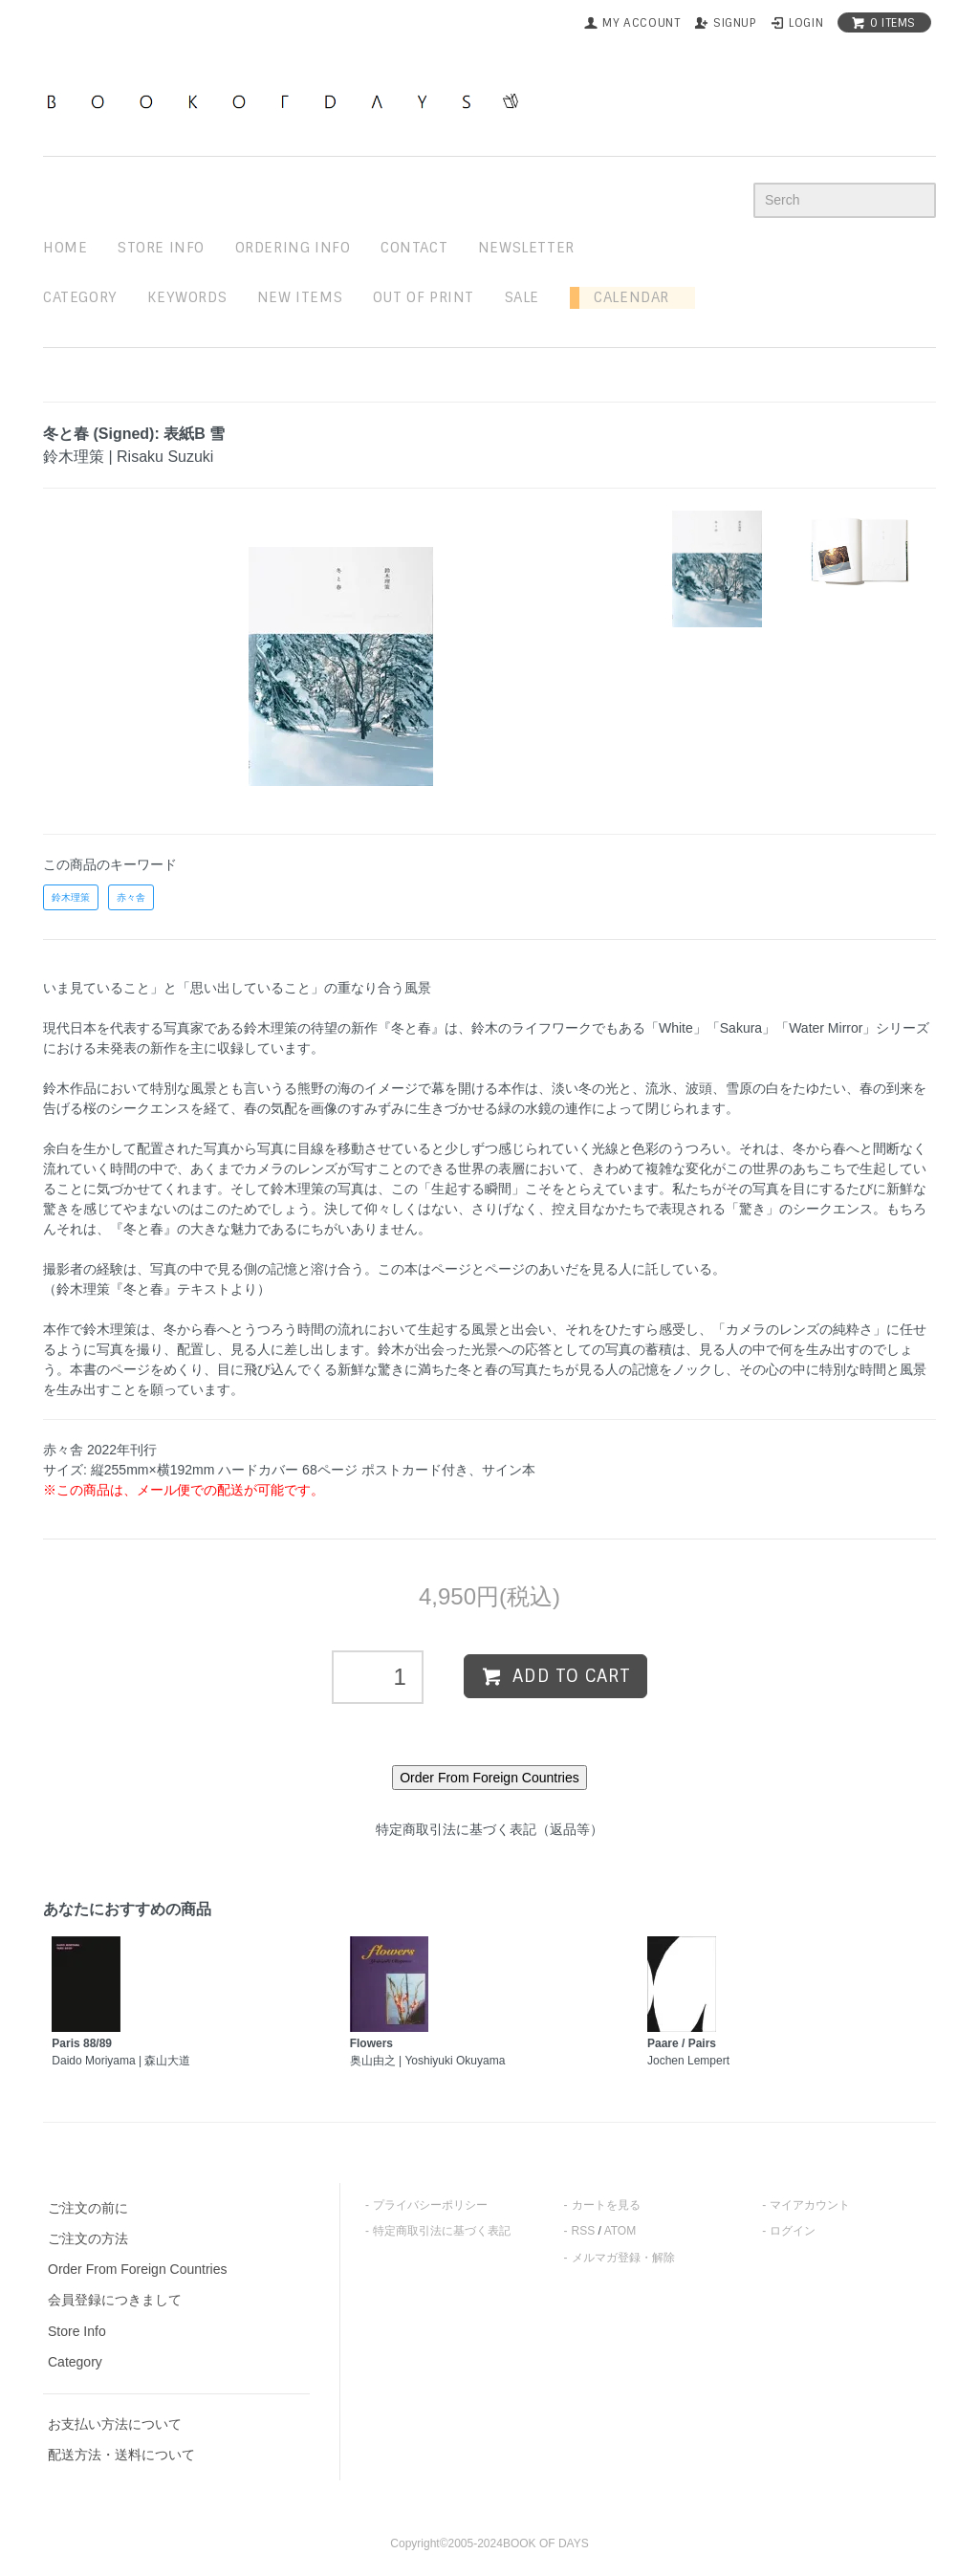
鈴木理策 (71, 897)
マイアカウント (810, 2205)
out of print (423, 297)
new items (299, 297)
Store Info (77, 2331)
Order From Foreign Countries (138, 2269)
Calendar (624, 297)
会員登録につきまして (115, 2299)
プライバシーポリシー (430, 2205)
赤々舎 (131, 897)
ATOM (620, 2231)
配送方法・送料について (121, 2454)
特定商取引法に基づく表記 (442, 2231)
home (65, 247)
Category (80, 297)
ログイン (793, 2231)
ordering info (293, 247)
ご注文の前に (88, 2208)
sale (522, 297)
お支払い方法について (115, 2424)
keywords (187, 297)
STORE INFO (161, 247)
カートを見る (606, 2205)
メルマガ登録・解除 (623, 2257)
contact (414, 247)
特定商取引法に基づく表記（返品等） (489, 1829)
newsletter (526, 247)
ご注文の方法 (88, 2238)
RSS (584, 2231)
